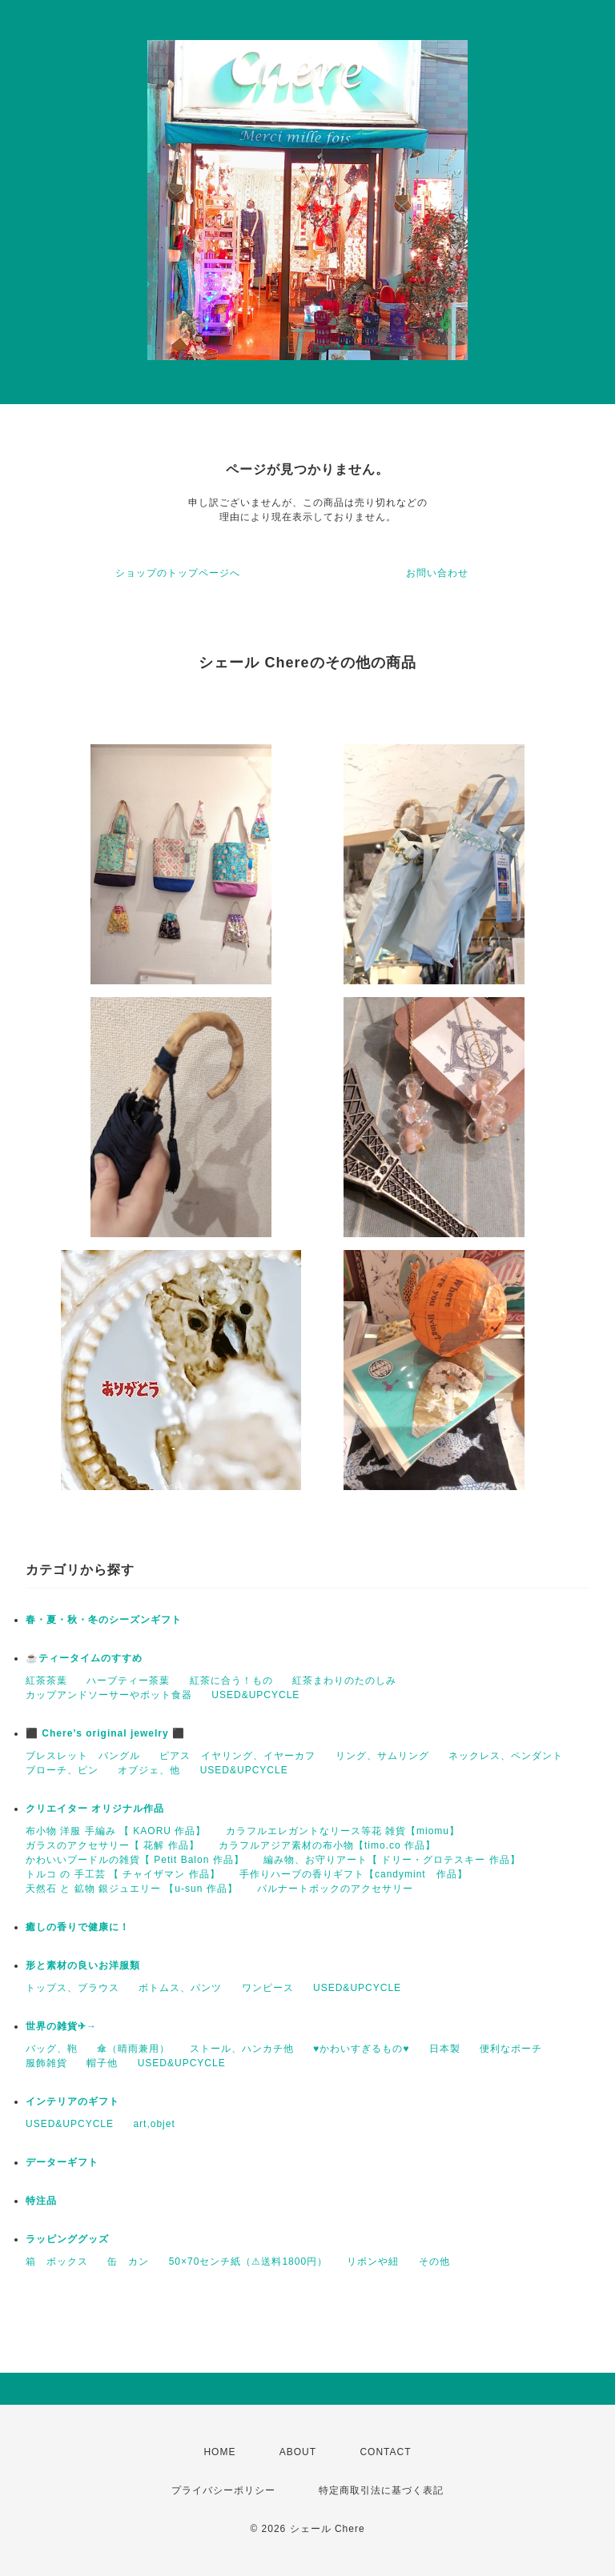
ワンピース (268, 1987)
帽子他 (102, 2063)
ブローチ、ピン (62, 1770)
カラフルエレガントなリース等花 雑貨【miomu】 (343, 1831)
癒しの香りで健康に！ (78, 1927)
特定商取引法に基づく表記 (381, 2490)
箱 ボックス (57, 2261)
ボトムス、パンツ (180, 1987)
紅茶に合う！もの (231, 1680)
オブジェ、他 (149, 1770)
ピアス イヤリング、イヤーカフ (237, 1755)
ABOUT (297, 2452)
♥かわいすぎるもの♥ (361, 2048)
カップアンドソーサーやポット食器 (109, 1695)
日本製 (444, 2048)
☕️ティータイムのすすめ (84, 1658)
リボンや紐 (373, 2261)
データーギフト (62, 2162)
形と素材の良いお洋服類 (83, 1965)
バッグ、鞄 (52, 2048)
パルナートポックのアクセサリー (335, 1888)
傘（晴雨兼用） (133, 2048)
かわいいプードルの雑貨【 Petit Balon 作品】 (135, 1859)
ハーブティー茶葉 (128, 1680)
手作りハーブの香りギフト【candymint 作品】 (353, 1874)
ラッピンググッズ (67, 2239)
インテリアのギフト (72, 2101)
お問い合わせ (437, 573)
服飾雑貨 (46, 2063)
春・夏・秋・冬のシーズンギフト (104, 1619)
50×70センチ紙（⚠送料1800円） (248, 2261)
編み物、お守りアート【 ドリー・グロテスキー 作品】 (392, 1859)
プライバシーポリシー (223, 2490)
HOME (219, 2452)
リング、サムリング (382, 1755)
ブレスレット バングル (83, 1755)
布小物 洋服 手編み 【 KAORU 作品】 (116, 1831)
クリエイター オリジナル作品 (95, 1808)
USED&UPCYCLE (255, 1695)
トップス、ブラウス (72, 1987)
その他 (434, 2261)
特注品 (41, 2200)
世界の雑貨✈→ (61, 2026)
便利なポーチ (511, 2048)
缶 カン (128, 2261)
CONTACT (385, 2452)
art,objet (154, 2123)
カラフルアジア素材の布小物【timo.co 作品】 (327, 1845)
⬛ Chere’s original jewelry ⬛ (105, 1733)
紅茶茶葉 (46, 1680)
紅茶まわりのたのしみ (344, 1680)
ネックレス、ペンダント (505, 1755)
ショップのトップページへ (177, 573)
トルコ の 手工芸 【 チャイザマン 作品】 (123, 1874)
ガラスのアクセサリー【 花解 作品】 (112, 1845)
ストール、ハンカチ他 (242, 2048)
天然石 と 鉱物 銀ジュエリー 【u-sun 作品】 (132, 1888)
